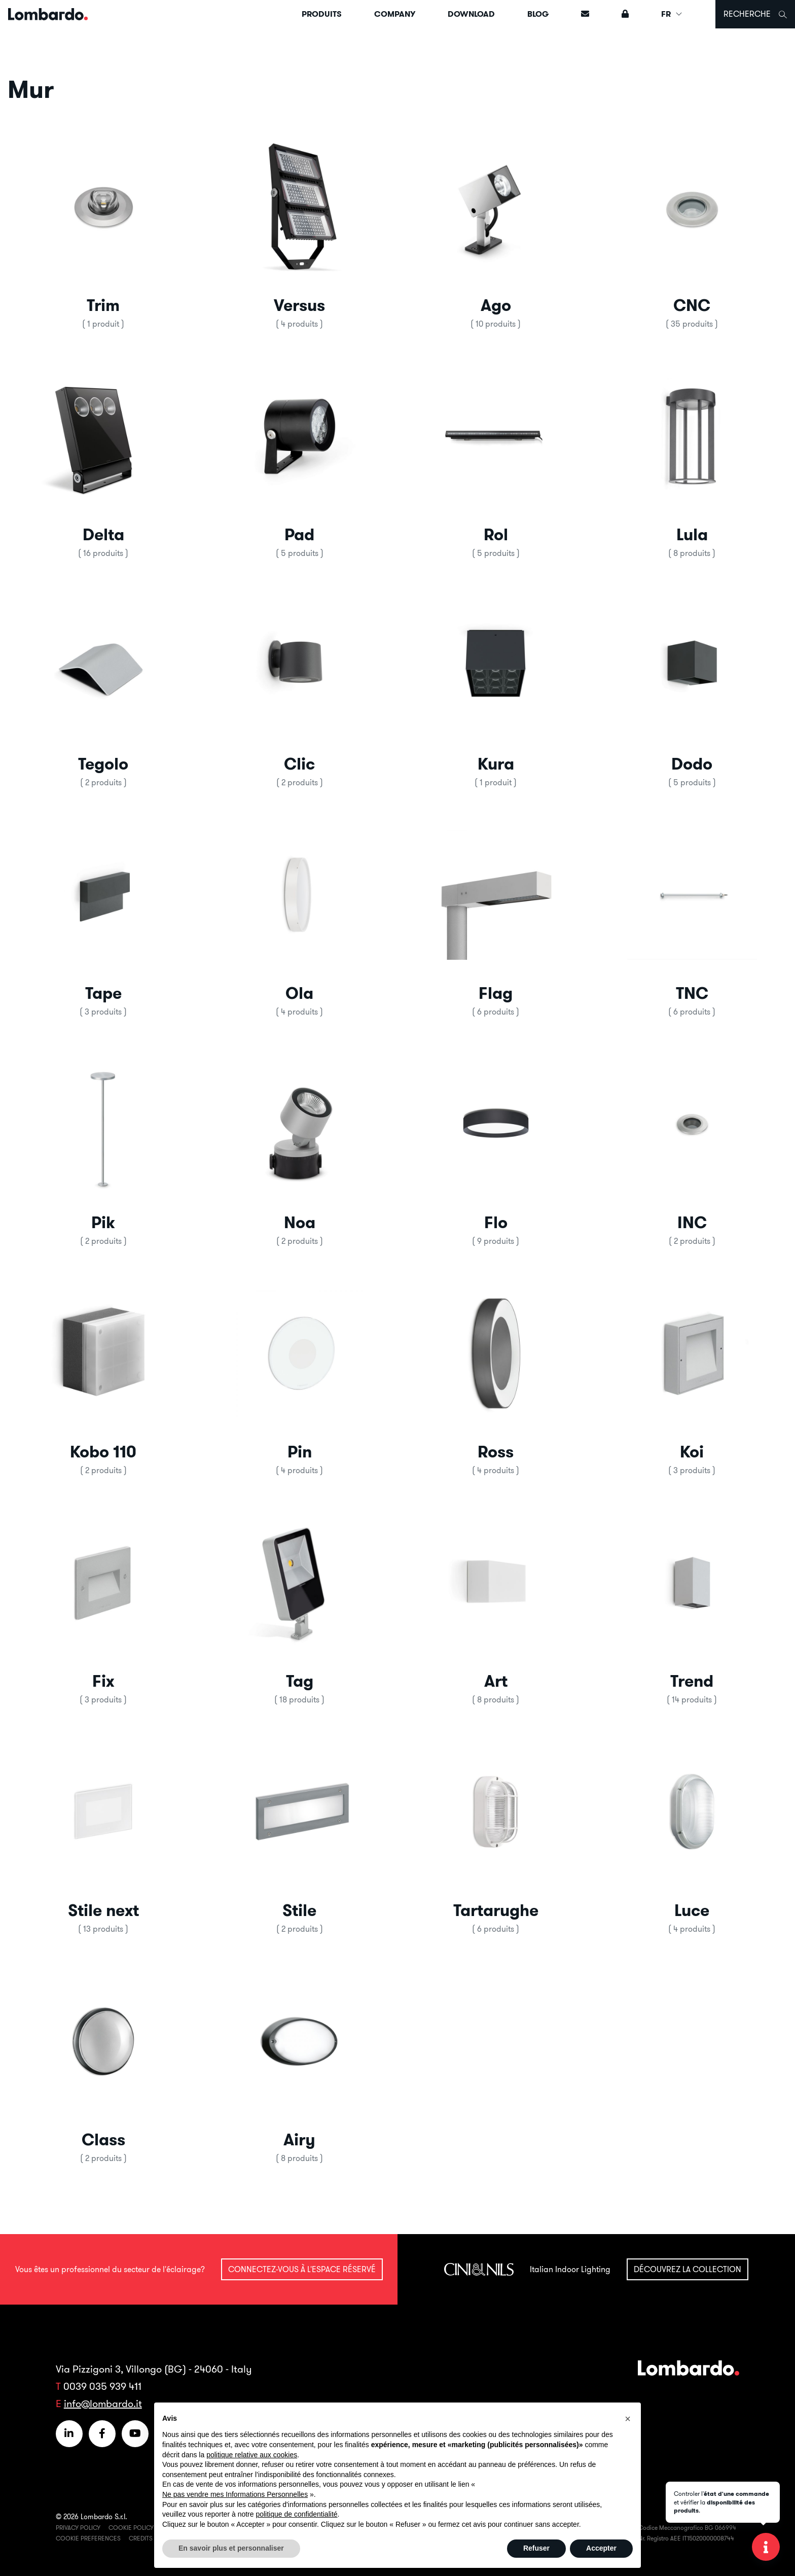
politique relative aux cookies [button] (251, 2455)
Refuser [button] (536, 2548)
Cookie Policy (131, 2527)
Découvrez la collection (687, 2269)
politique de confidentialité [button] (296, 2514)
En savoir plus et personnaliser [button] (231, 2548)
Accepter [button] (601, 2548)
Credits (141, 2538)
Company (394, 14)
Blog (538, 14)
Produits (322, 14)
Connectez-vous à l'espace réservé (302, 2269)
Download (471, 14)
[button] (103, 228)
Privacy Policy (78, 2527)
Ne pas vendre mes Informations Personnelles (235, 2494)
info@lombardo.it (103, 2403)
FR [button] (672, 14)
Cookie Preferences (88, 2538)
